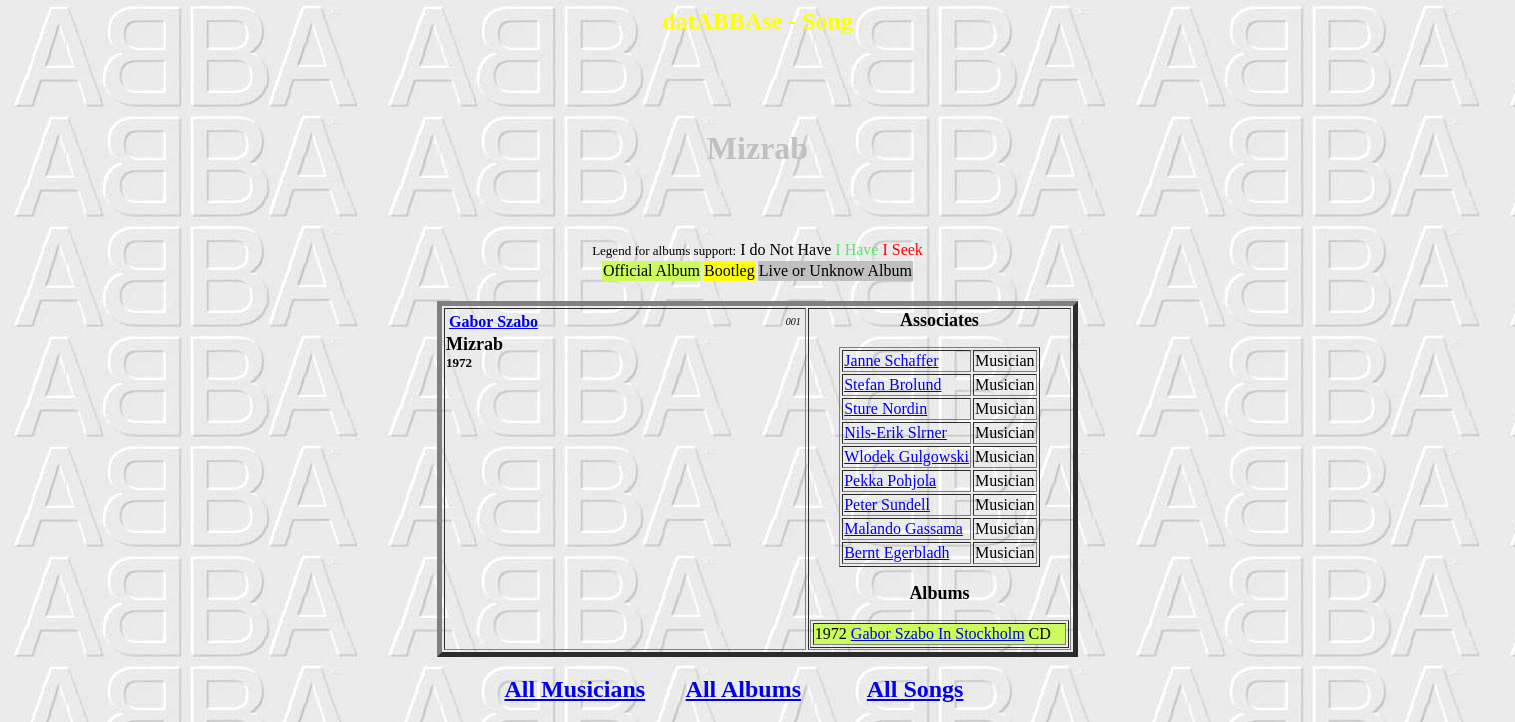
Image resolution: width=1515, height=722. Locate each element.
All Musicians (574, 689)
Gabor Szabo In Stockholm (938, 633)
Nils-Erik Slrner (895, 432)
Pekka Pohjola (890, 480)
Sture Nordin (885, 408)
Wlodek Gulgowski (906, 456)
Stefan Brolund (892, 384)
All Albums (743, 689)
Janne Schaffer (891, 360)
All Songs (915, 689)
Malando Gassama (903, 528)
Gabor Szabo (493, 321)
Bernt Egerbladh (896, 552)
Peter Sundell (887, 504)
